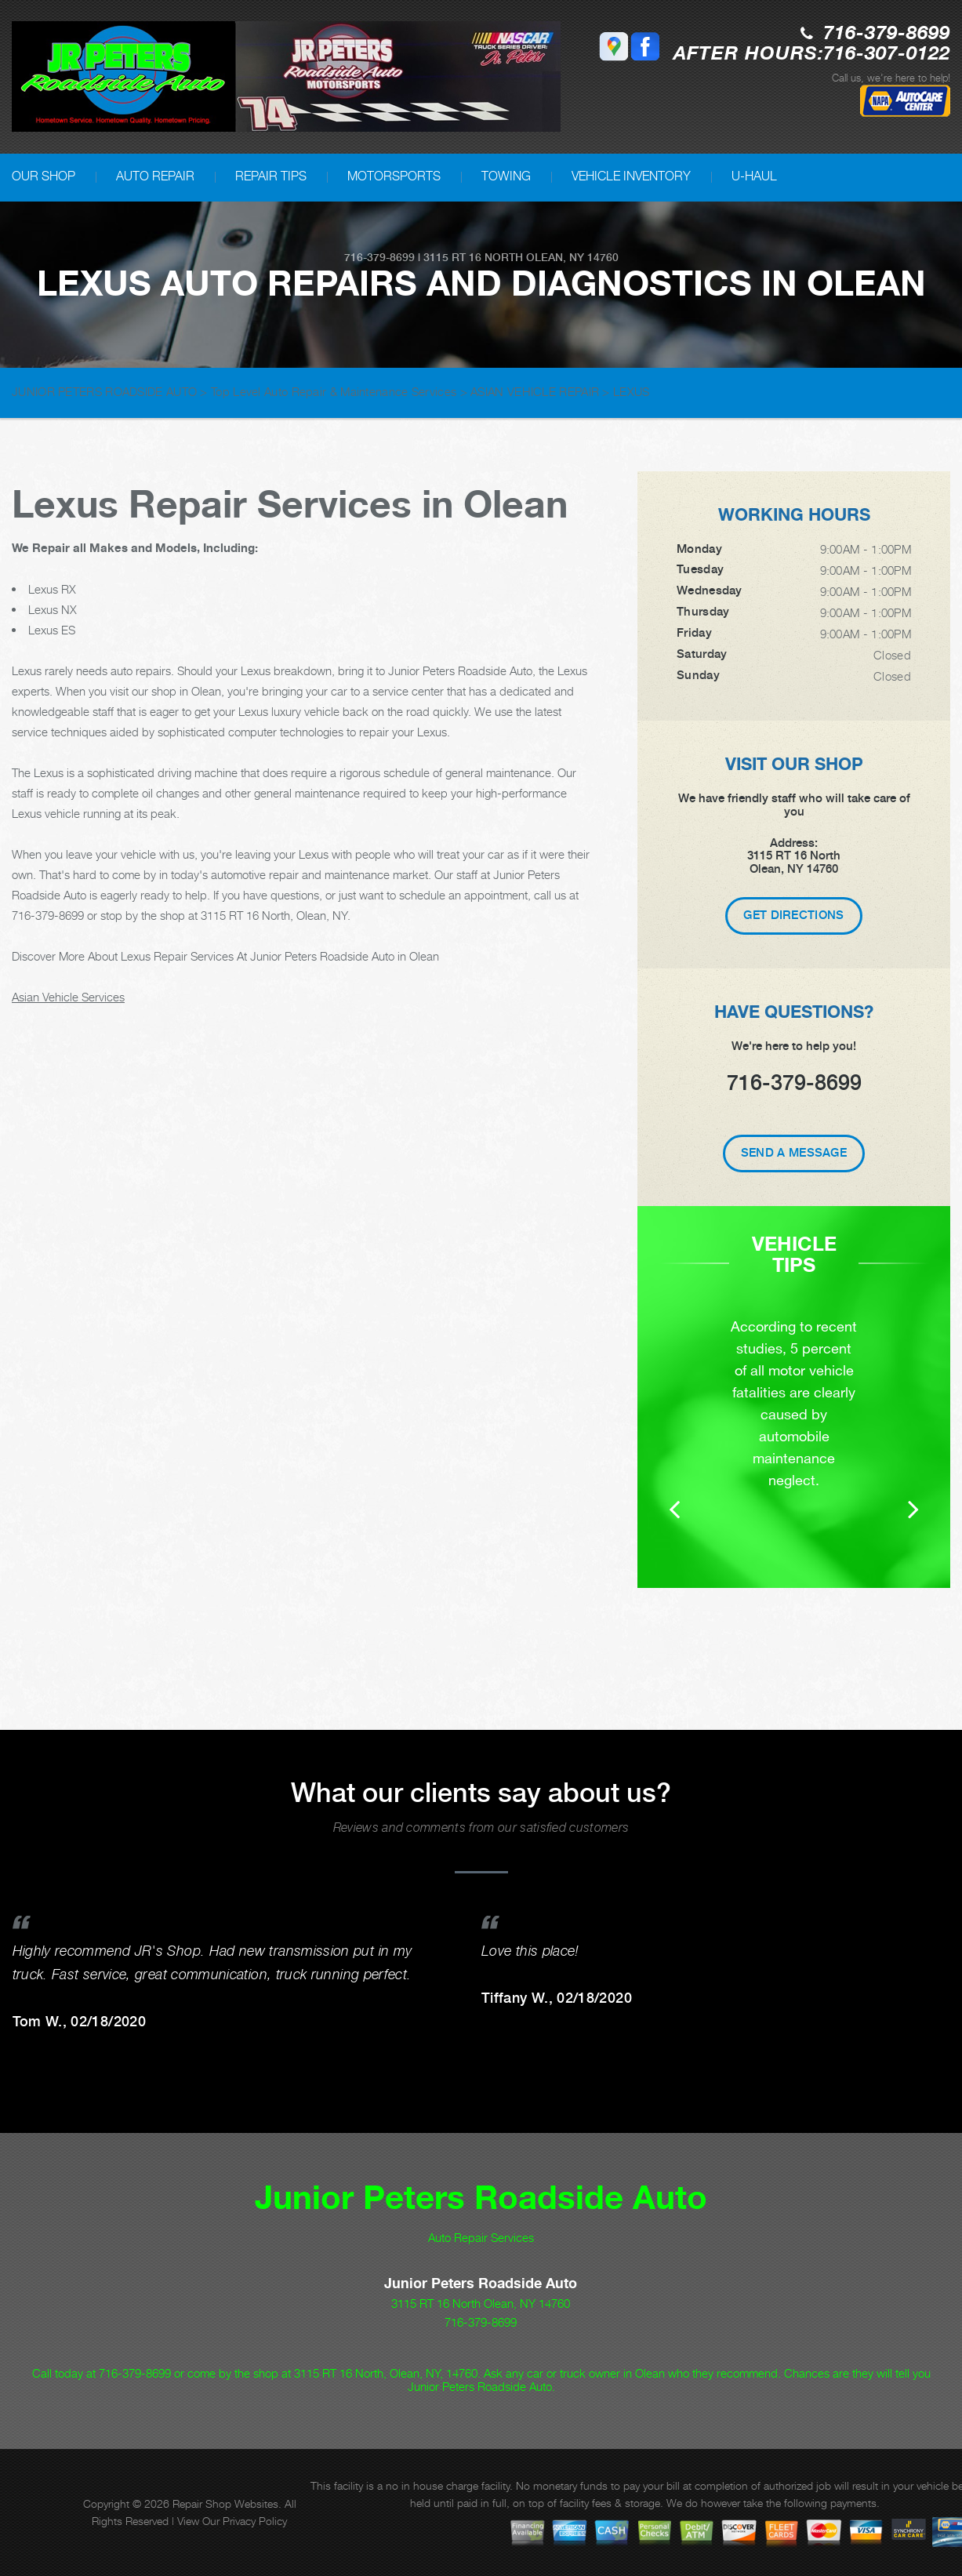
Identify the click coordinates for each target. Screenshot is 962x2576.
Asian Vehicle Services (68, 997)
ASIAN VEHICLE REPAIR (534, 391)
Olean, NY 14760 (572, 257)
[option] (793, 1419)
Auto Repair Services (481, 2237)
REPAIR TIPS (271, 176)
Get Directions (793, 915)
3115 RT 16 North (473, 257)
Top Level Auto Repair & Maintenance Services (333, 391)
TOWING (506, 176)
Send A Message (794, 1153)
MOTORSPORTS (394, 176)
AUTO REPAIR (155, 176)
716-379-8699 (886, 34)
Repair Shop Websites (225, 2503)
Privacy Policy (255, 2520)
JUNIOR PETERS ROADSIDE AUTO (104, 391)
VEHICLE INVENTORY (631, 176)
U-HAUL (754, 176)
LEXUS (631, 391)
